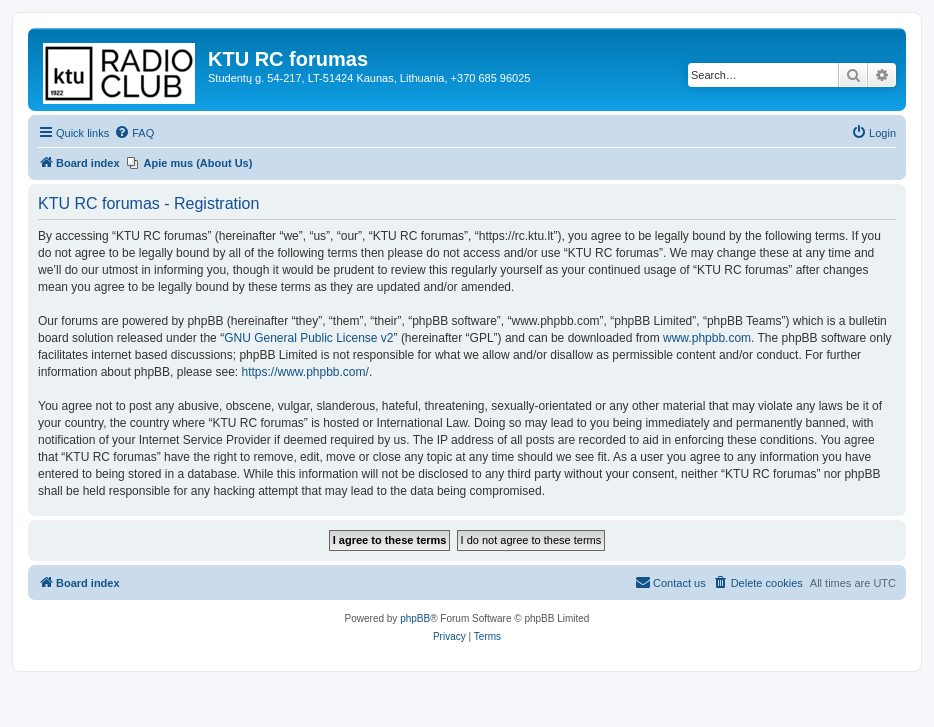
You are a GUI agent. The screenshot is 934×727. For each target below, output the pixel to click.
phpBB (415, 618)
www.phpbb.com (707, 338)
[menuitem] (134, 133)
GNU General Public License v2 (308, 338)
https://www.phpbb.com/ (304, 372)
